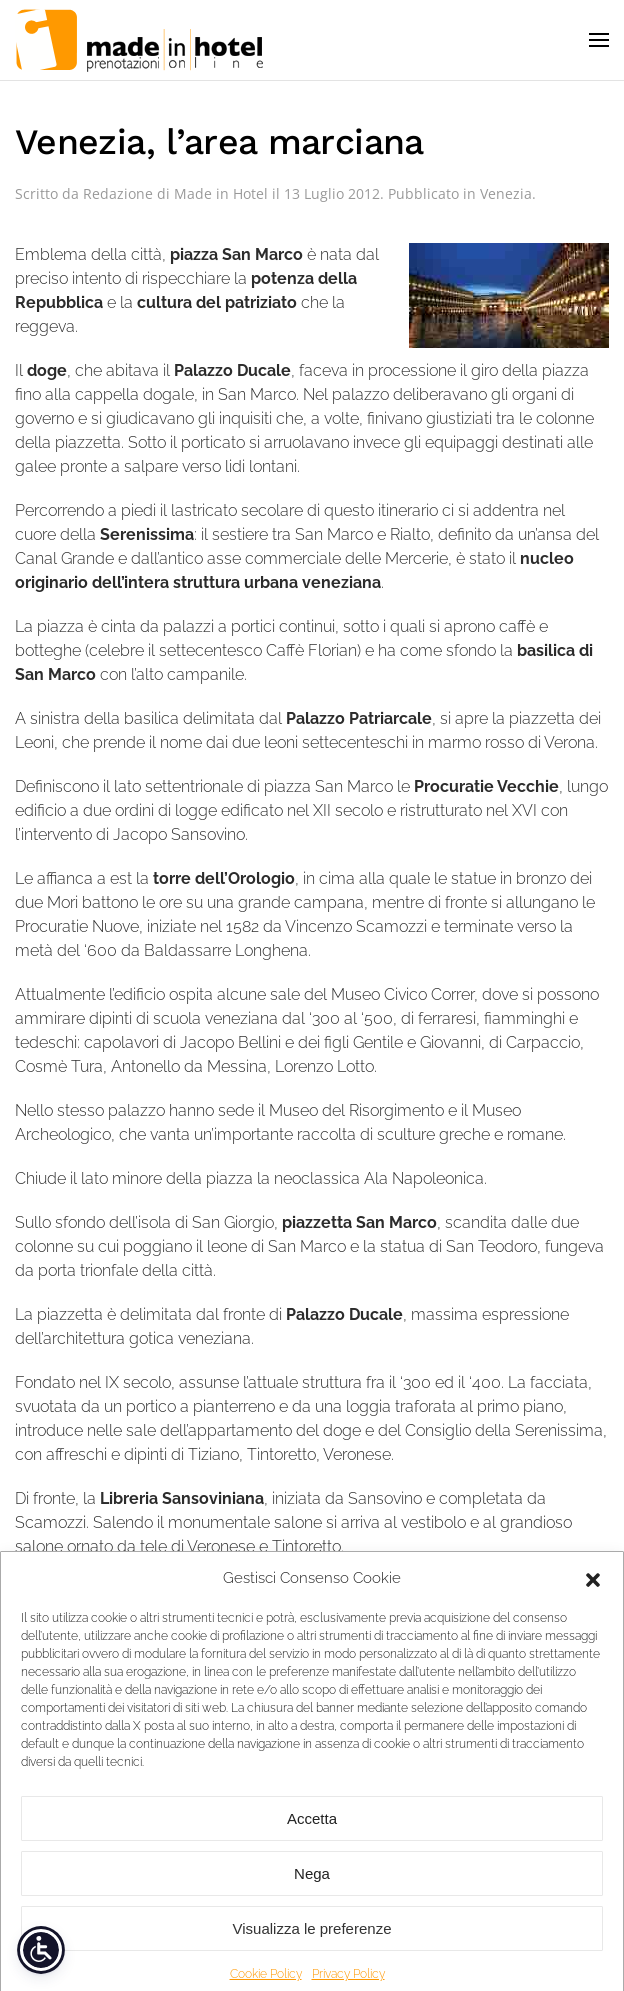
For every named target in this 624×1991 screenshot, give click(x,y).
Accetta (312, 1832)
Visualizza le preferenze (312, 1942)
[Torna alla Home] (140, 40)
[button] (593, 1592)
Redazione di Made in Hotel (175, 193)
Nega (312, 1887)
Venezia (506, 193)
